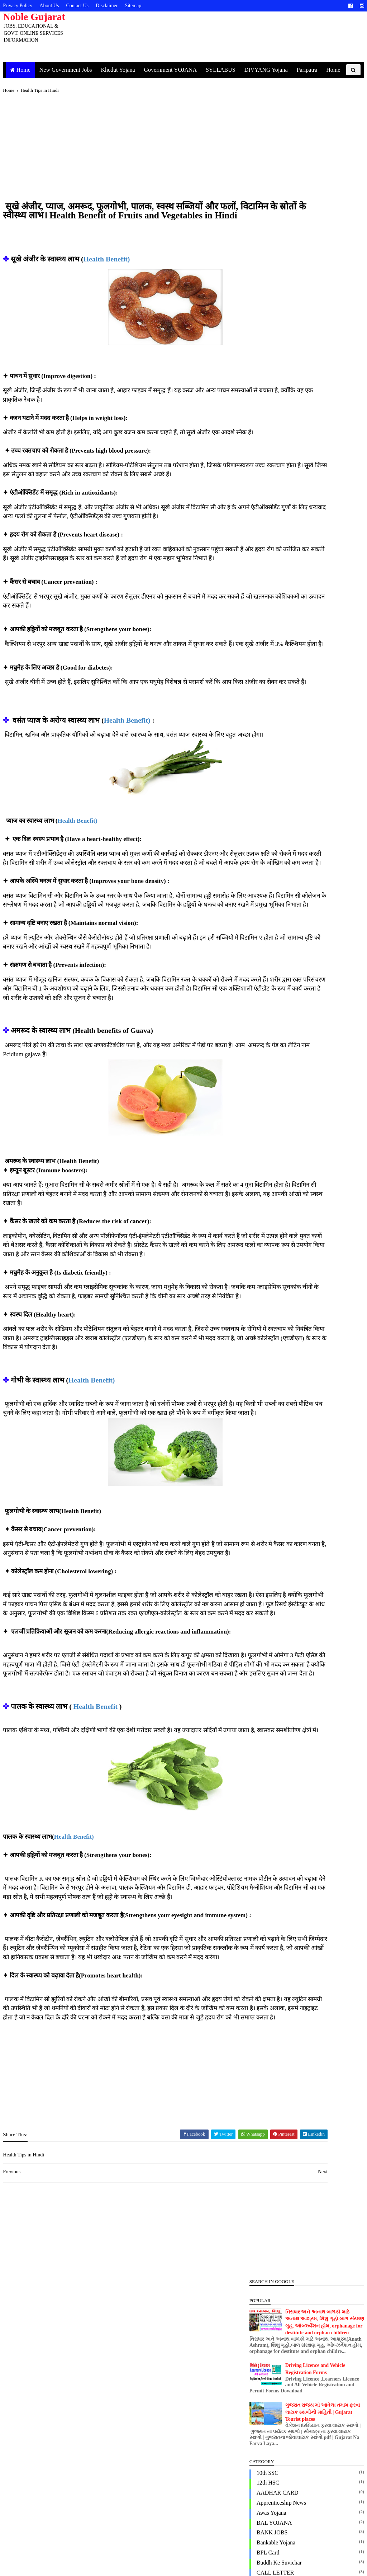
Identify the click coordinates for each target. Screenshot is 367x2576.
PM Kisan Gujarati (269, 848)
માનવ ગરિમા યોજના (271, 1048)
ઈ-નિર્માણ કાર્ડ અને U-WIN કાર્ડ (284, 948)
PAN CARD (262, 808)
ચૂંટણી (255, 978)
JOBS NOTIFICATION (275, 689)
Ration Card (262, 878)
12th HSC (259, 310)
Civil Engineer (265, 410)
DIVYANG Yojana (272, 70)
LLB (253, 728)
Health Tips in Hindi (271, 639)
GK (252, 519)
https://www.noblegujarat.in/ (89, 2559)
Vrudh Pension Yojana (273, 938)
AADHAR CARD (269, 320)
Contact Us (86, 5)
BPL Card (259, 380)
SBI (252, 898)
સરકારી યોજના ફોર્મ (271, 1077)
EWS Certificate (267, 509)
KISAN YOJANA (269, 709)
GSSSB (257, 579)
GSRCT (257, 569)
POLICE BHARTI (269, 858)
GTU (254, 589)
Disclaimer (115, 5)
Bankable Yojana (267, 370)
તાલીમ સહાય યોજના (273, 1008)
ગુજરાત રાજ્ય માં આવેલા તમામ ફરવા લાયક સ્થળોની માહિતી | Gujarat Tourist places (314, 239)
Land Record (263, 719)
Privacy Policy (26, 5)
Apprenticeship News (272, 330)
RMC (254, 888)
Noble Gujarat (42, 16)
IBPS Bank (261, 649)
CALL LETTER (267, 400)
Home (29, 70)
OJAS (255, 788)
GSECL (257, 559)
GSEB (255, 549)
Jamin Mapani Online (273, 679)
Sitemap (141, 5)
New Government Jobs (71, 70)
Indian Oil (259, 669)
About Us (57, 5)
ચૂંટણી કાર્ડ (260, 988)
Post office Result (269, 868)
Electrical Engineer (270, 489)
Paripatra (312, 70)
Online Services (266, 798)
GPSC (255, 539)
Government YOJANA (176, 70)
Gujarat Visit (262, 609)
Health (255, 619)
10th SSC (259, 300)
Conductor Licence (270, 420)
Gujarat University (269, 599)
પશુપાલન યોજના (268, 1018)
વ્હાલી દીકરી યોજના (271, 1067)
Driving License (266, 479)
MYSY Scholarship (270, 769)
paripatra (258, 819)
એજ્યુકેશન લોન (268, 958)
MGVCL (258, 749)
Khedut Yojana (124, 70)
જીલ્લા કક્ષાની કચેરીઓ (275, 998)
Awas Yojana (263, 340)
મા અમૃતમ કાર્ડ (265, 1038)
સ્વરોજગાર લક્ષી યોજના (276, 1087)
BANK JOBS (263, 360)
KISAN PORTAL (268, 699)
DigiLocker (261, 439)
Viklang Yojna (264, 928)
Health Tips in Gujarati (274, 629)
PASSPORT (262, 828)
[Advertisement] (121, 163)
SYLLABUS (226, 70)
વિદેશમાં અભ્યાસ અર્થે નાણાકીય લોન (291, 1058)
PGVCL (257, 838)
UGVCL (258, 918)
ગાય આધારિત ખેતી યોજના (279, 968)
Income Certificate (269, 659)
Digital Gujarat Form (272, 449)
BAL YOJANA (265, 350)
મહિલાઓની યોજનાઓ (275, 1028)
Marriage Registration (273, 739)
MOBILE (259, 759)
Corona (256, 429)
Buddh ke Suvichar (270, 390)
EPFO (255, 499)
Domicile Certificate (271, 470)
